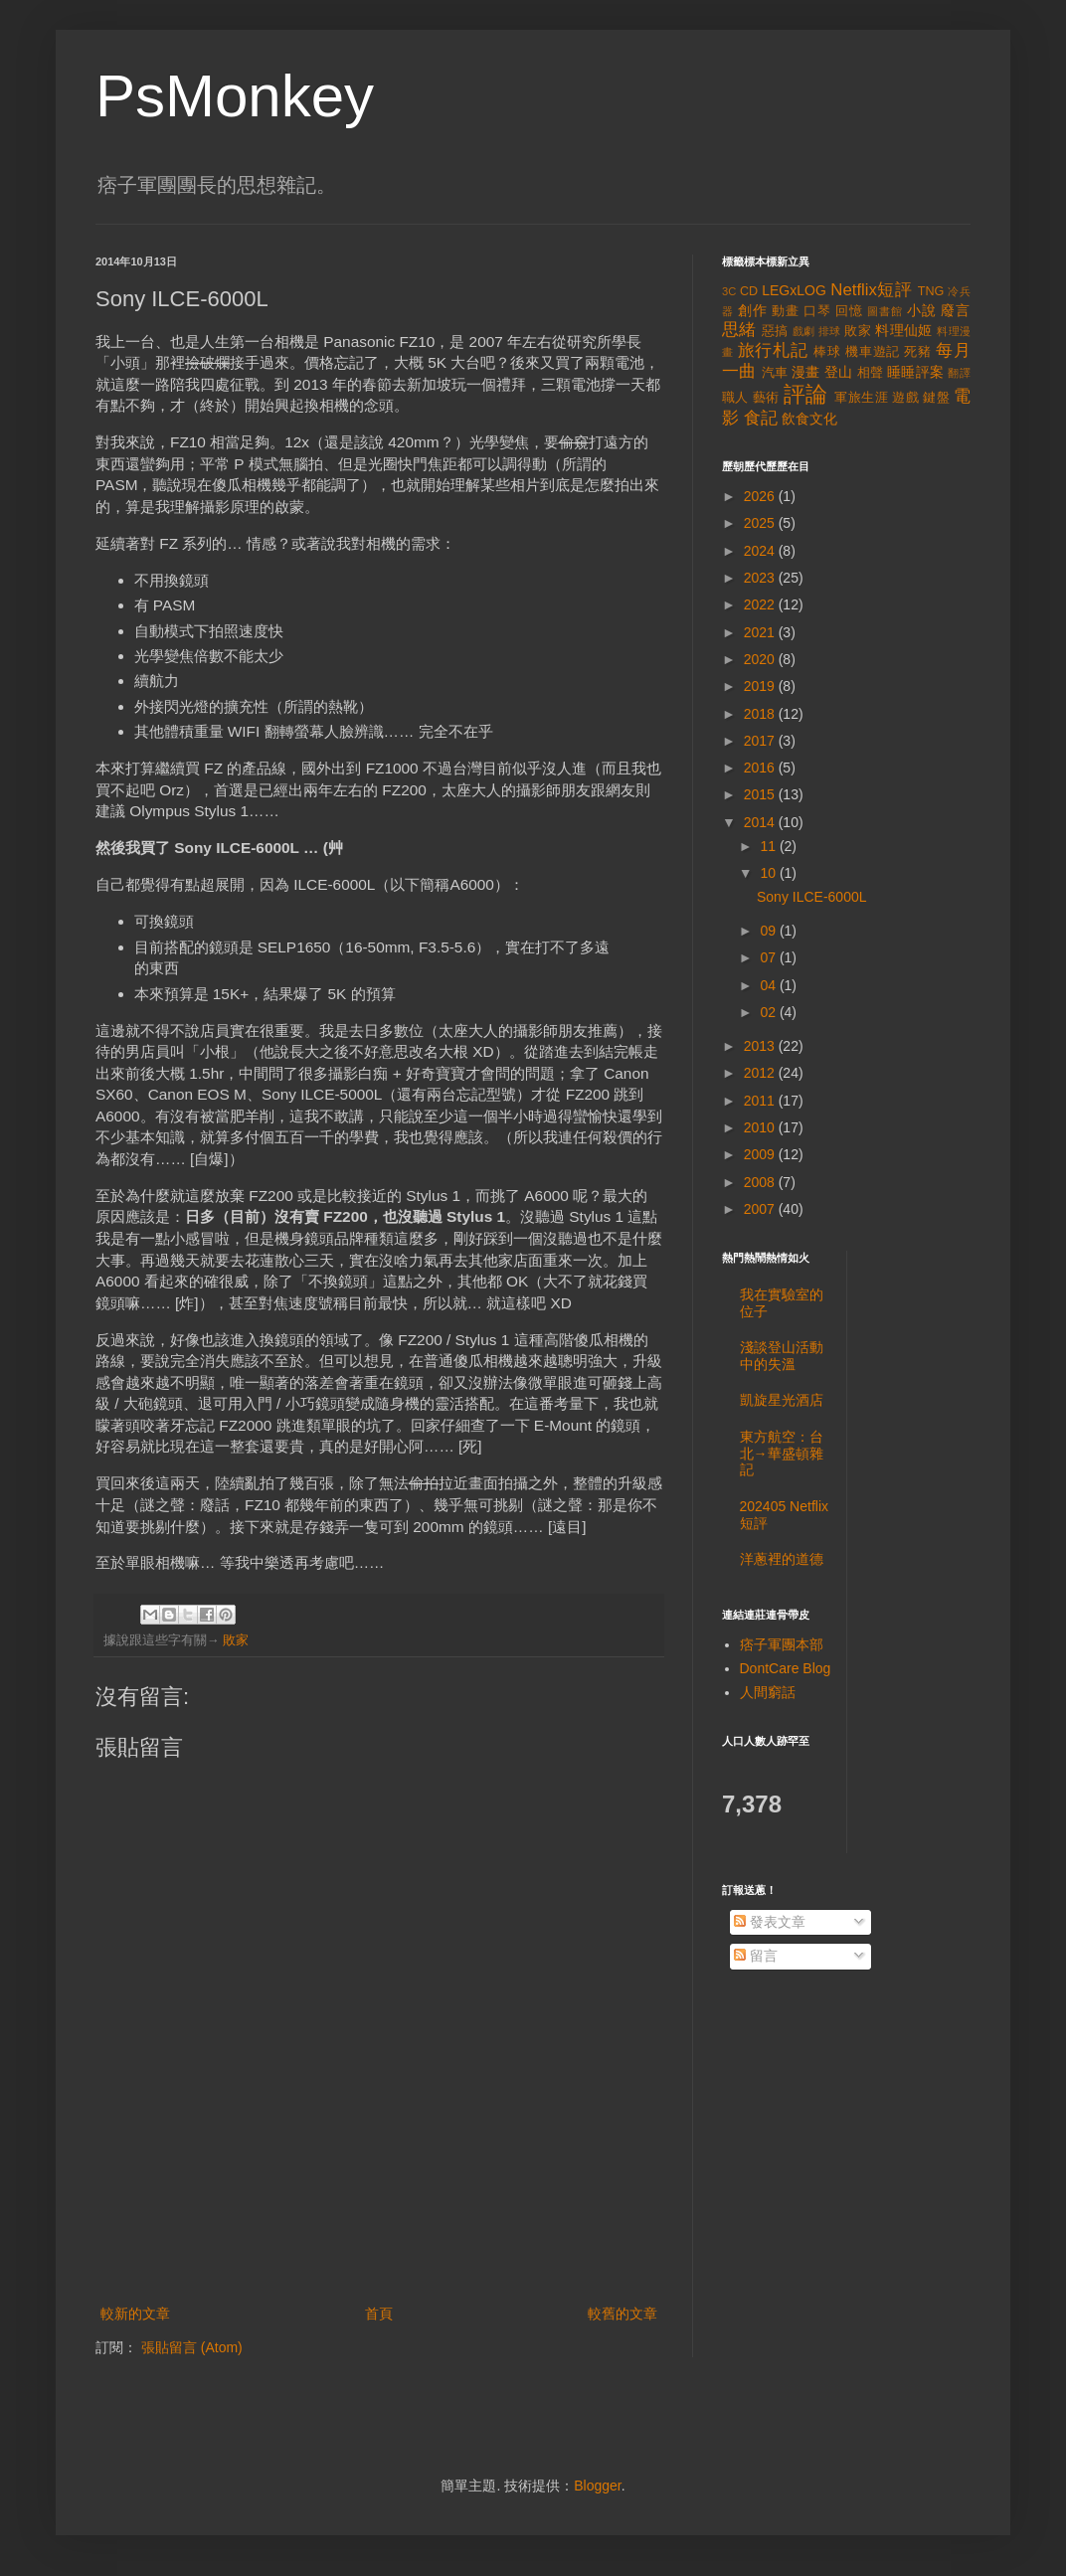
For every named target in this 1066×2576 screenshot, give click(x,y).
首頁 (379, 2313)
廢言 (956, 310)
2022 (761, 604)
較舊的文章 (622, 2313)
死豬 (918, 352)
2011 (761, 1101)
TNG (931, 291)
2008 (761, 1182)
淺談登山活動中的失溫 (781, 1355)
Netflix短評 (871, 289)
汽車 (775, 373)
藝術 (766, 398)
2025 (761, 523)
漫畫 (806, 372)
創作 (753, 310)
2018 (761, 714)
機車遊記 (872, 352)
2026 (761, 496)
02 (769, 1012)
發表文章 (769, 1922)
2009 (761, 1154)
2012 (761, 1073)
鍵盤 (936, 398)
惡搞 (775, 331)
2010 (761, 1127)
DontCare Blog (785, 1668)
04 (769, 985)
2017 (761, 741)
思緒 (739, 329)
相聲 (870, 373)
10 (769, 873)
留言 (756, 1956)
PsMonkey (234, 96)
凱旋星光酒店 (781, 1400)
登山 (838, 372)
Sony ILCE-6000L (812, 897)
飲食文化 (809, 419)
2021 (761, 632)
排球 (829, 331)
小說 (922, 310)
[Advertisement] (379, 2247)
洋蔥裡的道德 (781, 1559)
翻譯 (959, 373)
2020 (761, 659)
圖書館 (885, 311)
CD (749, 291)
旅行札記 (773, 350)
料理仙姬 (904, 330)
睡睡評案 (915, 372)
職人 (735, 398)
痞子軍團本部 (781, 1644)
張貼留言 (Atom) (192, 2347)
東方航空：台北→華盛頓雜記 (781, 1453)
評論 (806, 394)
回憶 (849, 311)
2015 (761, 794)
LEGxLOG (794, 290)
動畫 (786, 311)
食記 (761, 418)
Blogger (597, 2485)
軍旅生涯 (861, 398)
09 (769, 931)
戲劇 (804, 331)
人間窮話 (768, 1692)
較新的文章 (135, 2313)
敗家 (236, 1640)
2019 (761, 686)
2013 (761, 1046)
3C (729, 291)
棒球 (827, 352)
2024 (761, 551)
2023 (761, 578)
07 (769, 957)
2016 (761, 767)
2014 (761, 822)
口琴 (817, 311)
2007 (761, 1209)
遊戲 (905, 398)
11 (769, 846)
